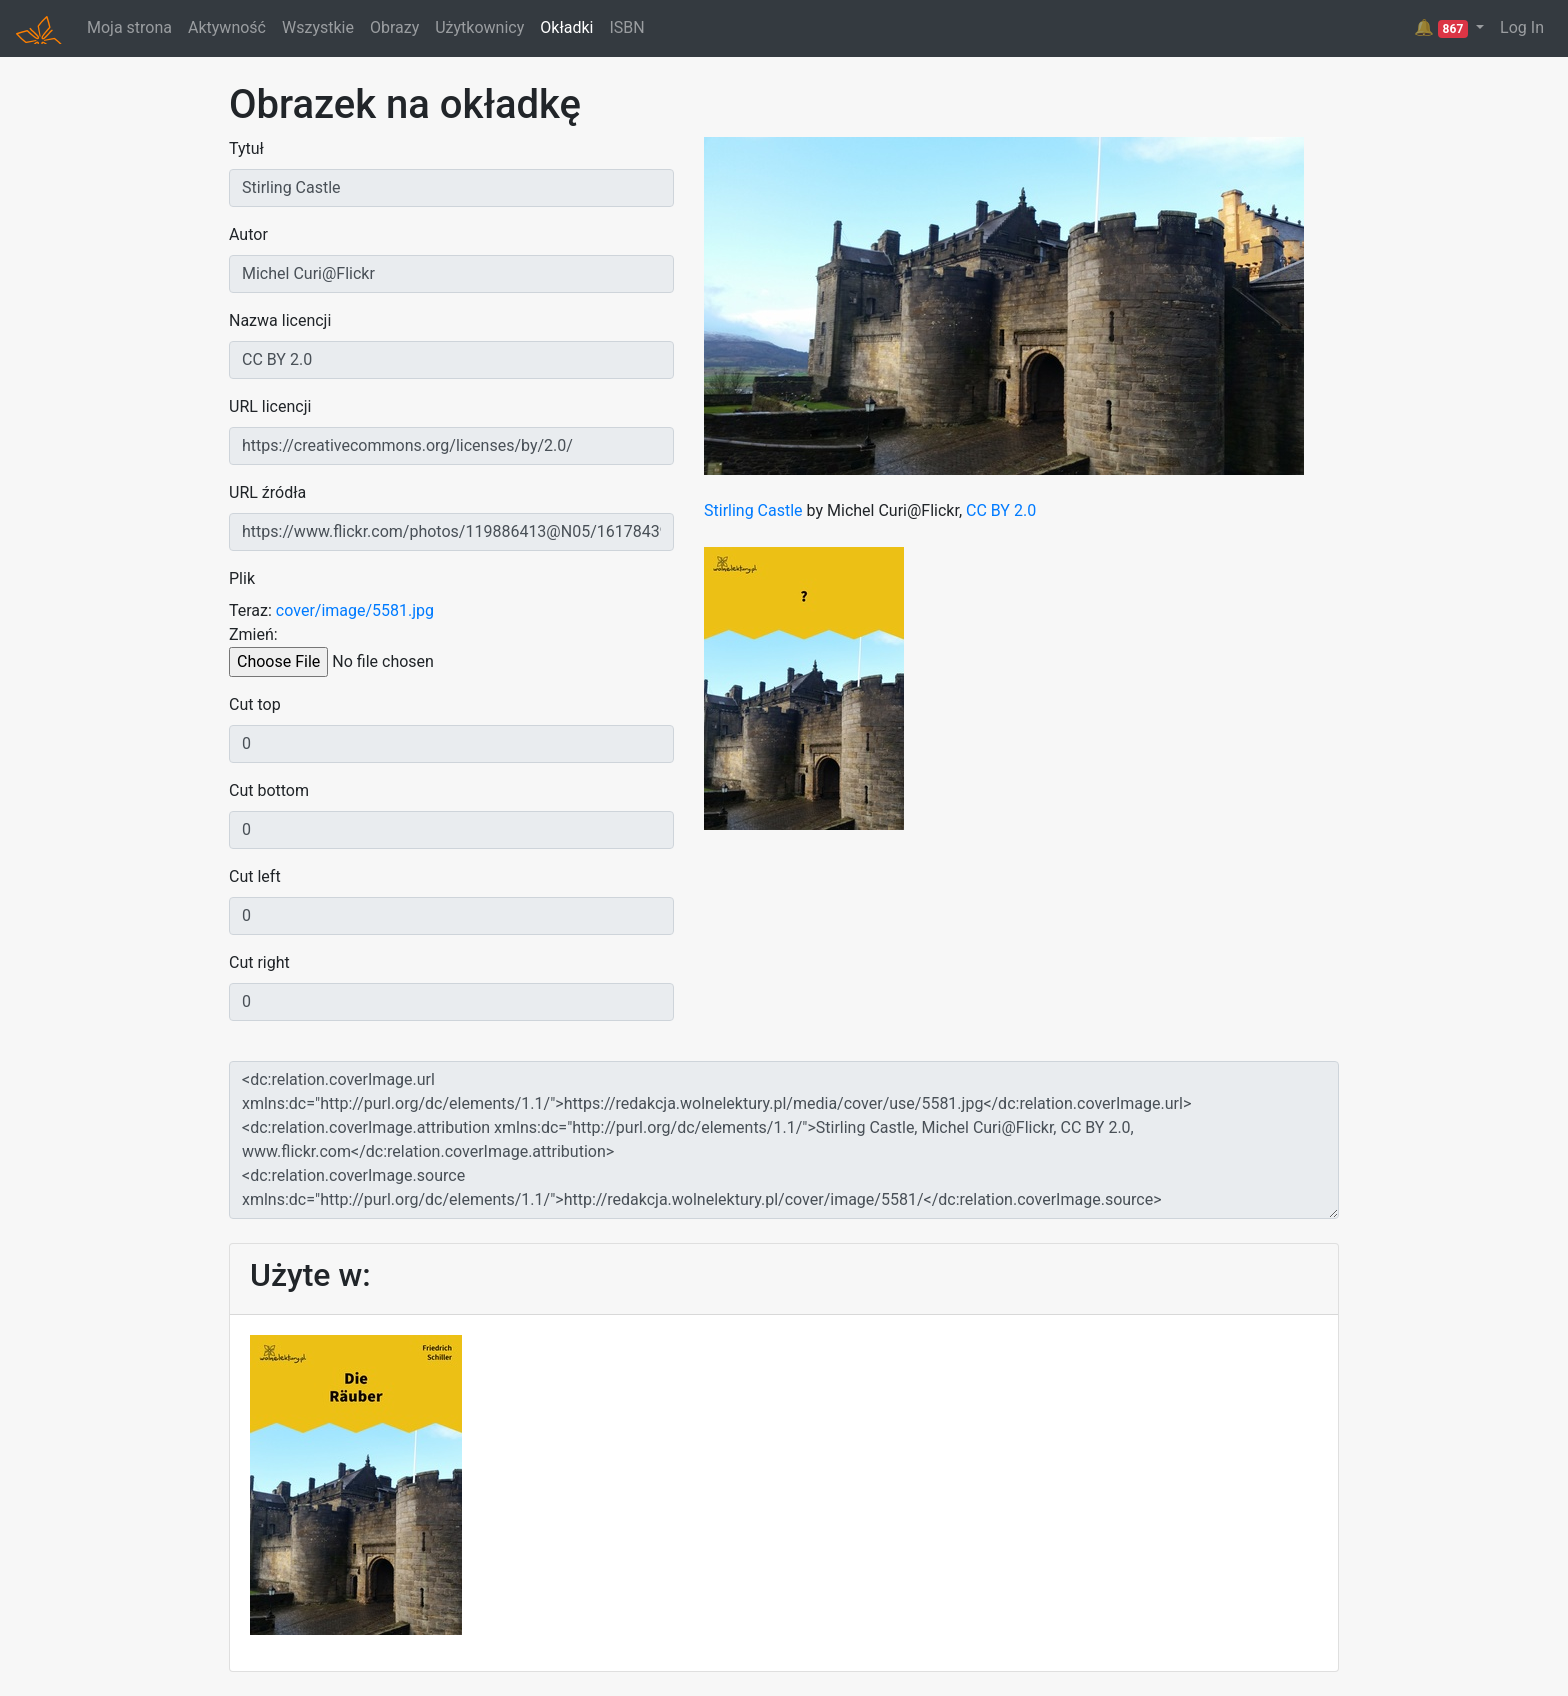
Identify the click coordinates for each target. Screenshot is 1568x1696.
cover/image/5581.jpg (355, 610)
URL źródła (267, 492)
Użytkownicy (479, 27)
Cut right (259, 962)
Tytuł (246, 148)
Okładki (566, 27)
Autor (248, 234)
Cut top (255, 704)
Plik (242, 578)
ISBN (626, 27)
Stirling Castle (753, 510)
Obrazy (394, 27)
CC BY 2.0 (1001, 510)
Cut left (255, 876)
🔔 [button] (1443, 28)
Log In (1522, 27)
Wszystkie (318, 27)
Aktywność (227, 27)
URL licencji (270, 406)
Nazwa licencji (280, 320)
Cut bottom (269, 790)
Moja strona (129, 27)
